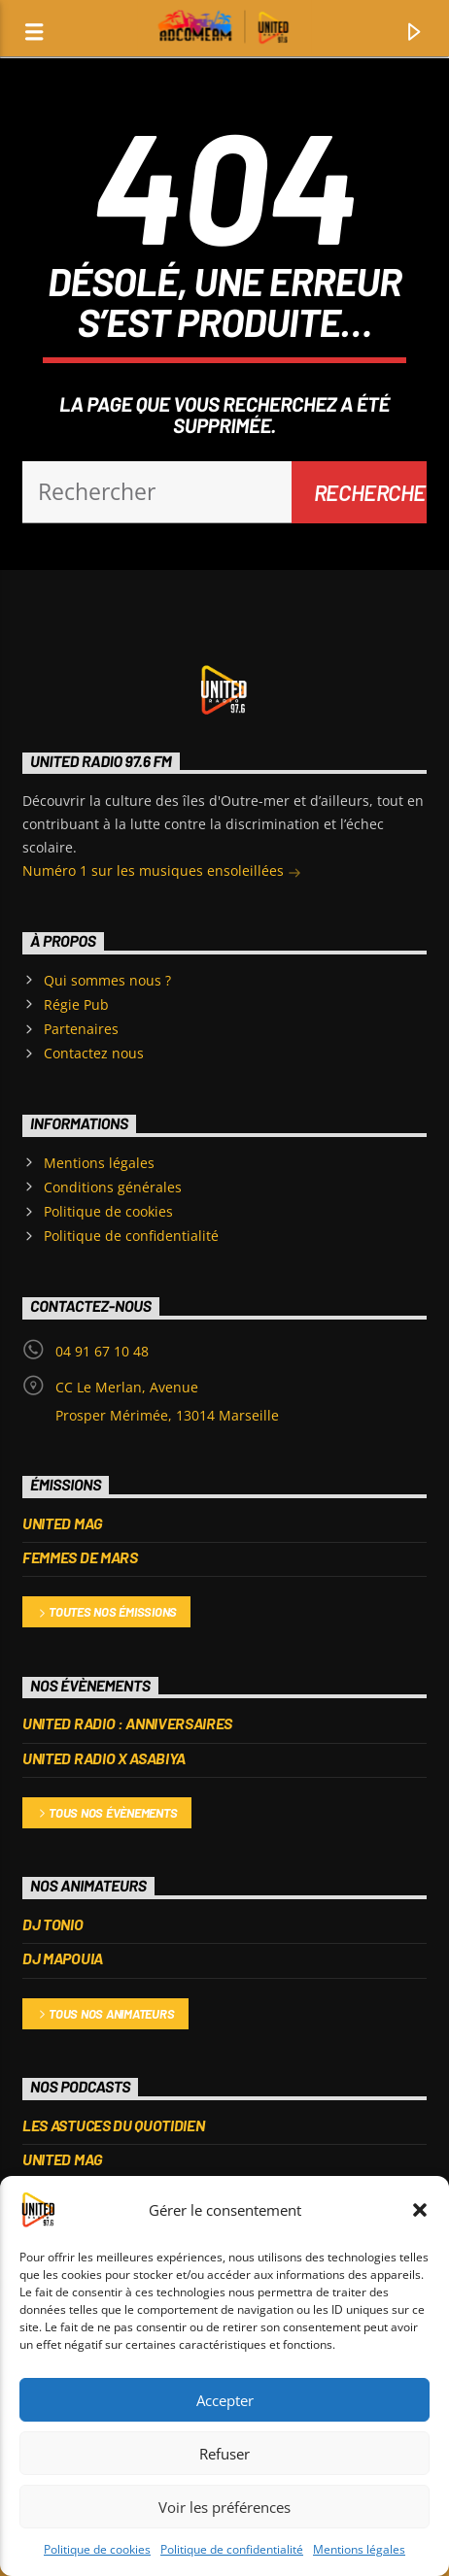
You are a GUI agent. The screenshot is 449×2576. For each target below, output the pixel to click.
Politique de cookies (97, 2549)
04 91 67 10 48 (102, 1351)
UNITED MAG (62, 1523)
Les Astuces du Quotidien (113, 2125)
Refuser (224, 2453)
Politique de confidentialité (231, 2549)
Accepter (225, 2400)
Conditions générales (113, 1187)
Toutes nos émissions (106, 1613)
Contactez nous (94, 1053)
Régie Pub (76, 1004)
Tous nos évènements (106, 1814)
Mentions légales (359, 2549)
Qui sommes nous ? (107, 980)
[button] (420, 2210)
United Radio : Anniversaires (127, 1723)
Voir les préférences (224, 2507)
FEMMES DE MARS (80, 1557)
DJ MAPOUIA (62, 1958)
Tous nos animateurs (105, 2015)
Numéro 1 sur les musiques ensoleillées (161, 872)
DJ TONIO (52, 1924)
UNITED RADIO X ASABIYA (104, 1758)
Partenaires (81, 1029)
